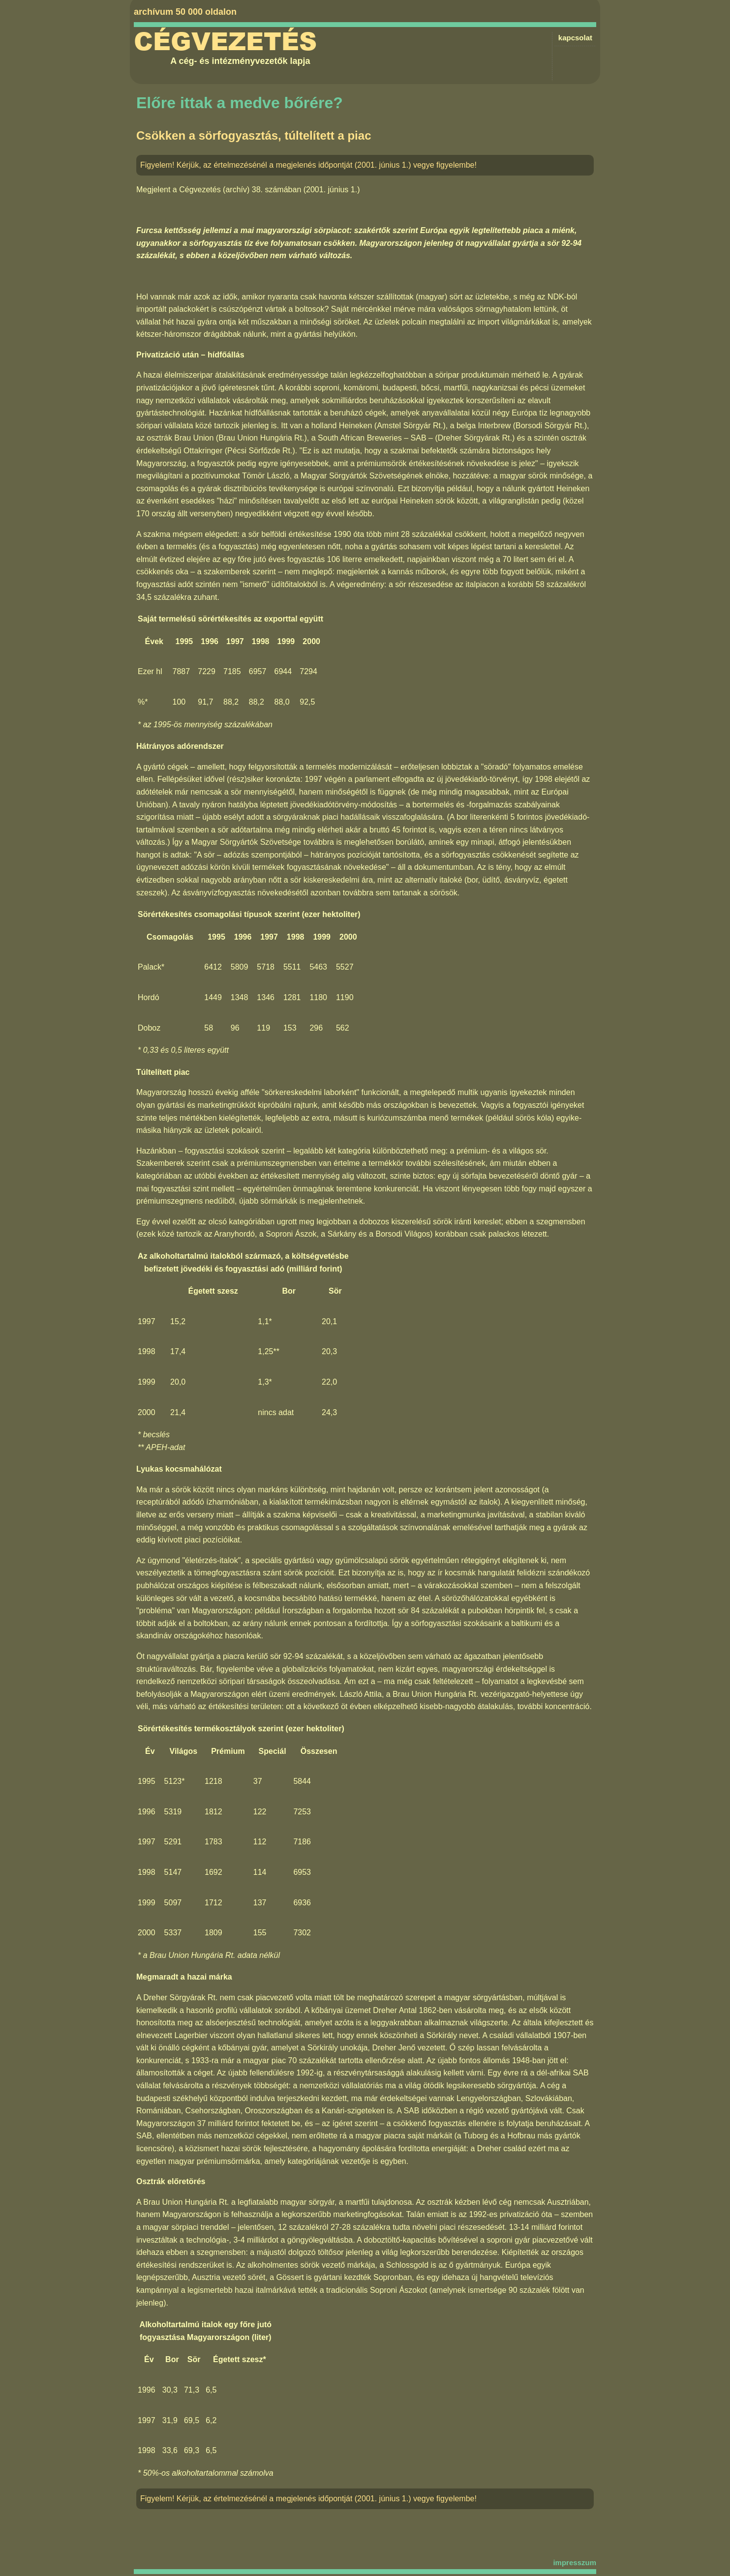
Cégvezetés (225, 42)
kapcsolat (575, 37)
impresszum (574, 2562)
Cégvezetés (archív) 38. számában (240, 189)
